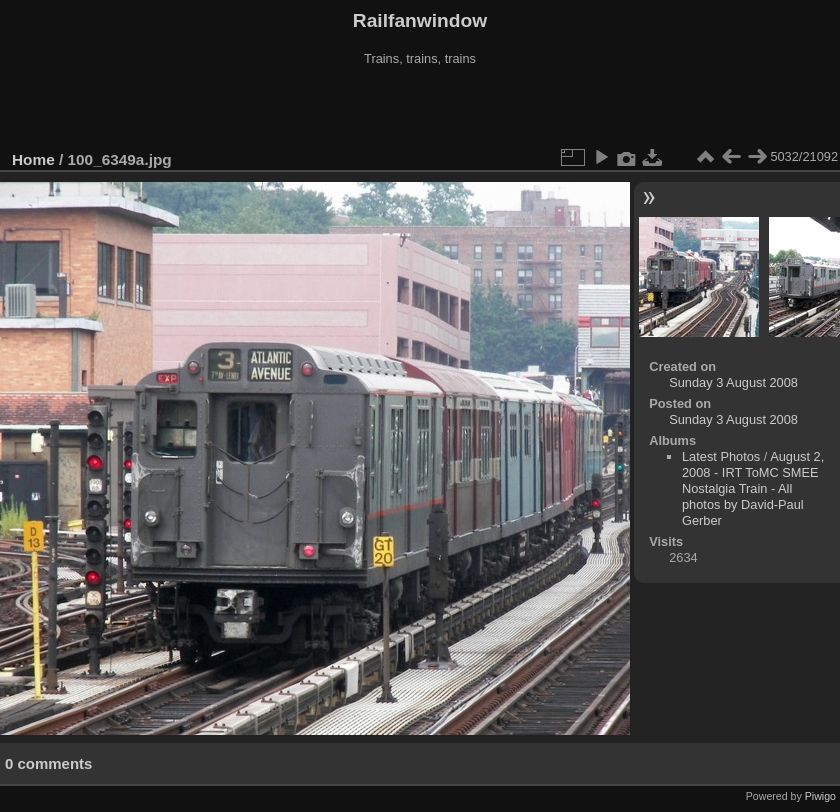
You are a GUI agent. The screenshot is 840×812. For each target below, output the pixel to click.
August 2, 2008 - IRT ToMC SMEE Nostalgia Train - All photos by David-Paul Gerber (753, 488)
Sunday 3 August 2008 (733, 382)
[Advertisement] (420, 109)
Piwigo (820, 796)
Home (33, 159)
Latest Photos (721, 456)
